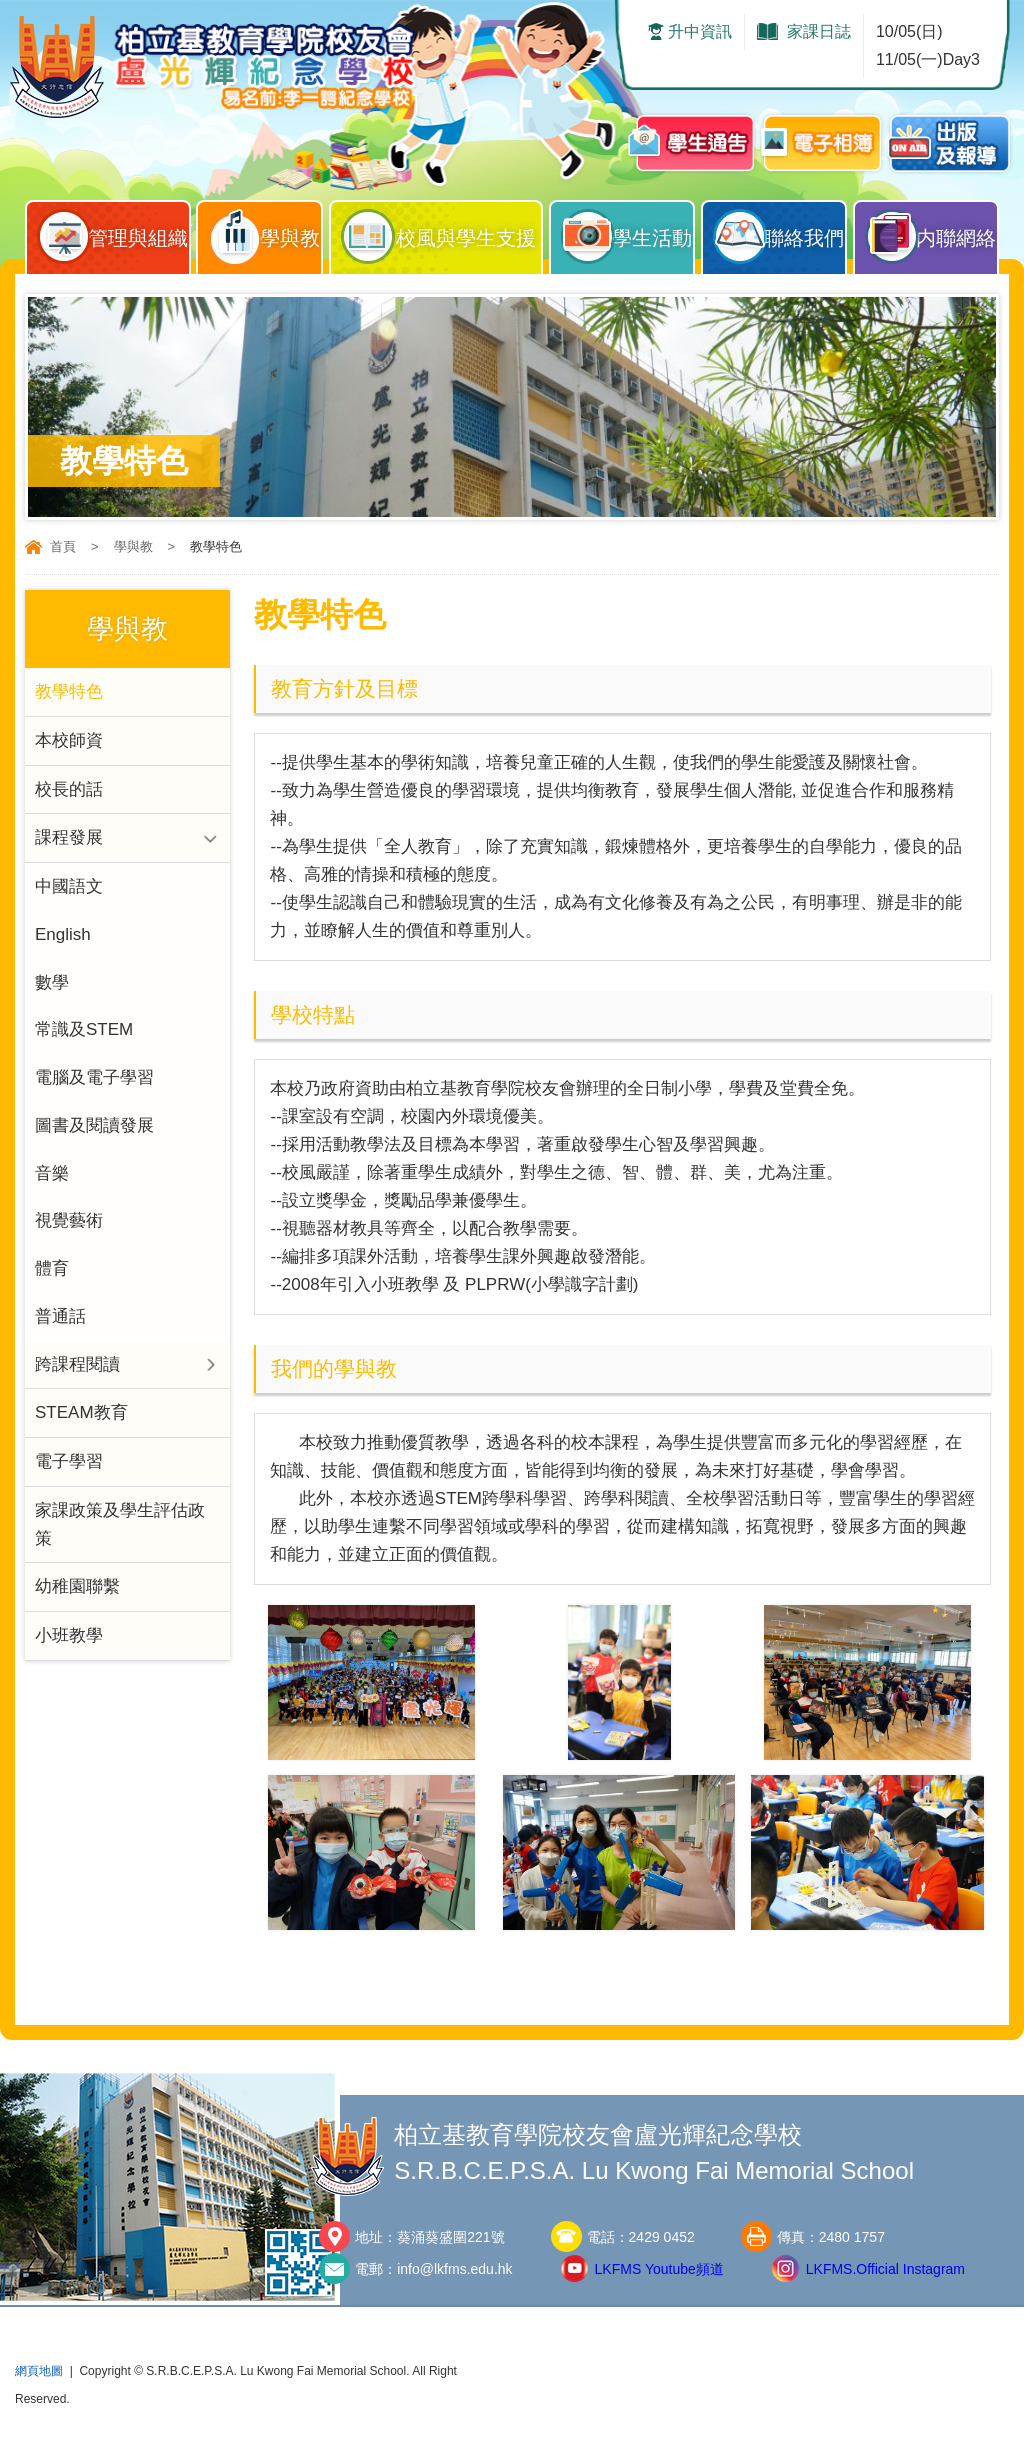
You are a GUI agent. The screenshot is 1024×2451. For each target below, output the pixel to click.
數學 (52, 983)
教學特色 (69, 691)
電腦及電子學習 (94, 1079)
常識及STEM (84, 1031)
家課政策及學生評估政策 (120, 1528)
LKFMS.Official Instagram (885, 2269)
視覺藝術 (69, 1223)
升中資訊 (700, 31)
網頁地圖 (39, 2371)
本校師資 (69, 740)
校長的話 (69, 789)
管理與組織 (113, 233)
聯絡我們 (779, 233)
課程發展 (69, 838)
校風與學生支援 (441, 233)
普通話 (60, 1319)
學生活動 (627, 233)
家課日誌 (819, 31)
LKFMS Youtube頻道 (659, 2269)
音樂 (52, 1175)
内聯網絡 (931, 233)
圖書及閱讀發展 (94, 1127)
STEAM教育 (81, 1416)
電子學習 (69, 1465)
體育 (52, 1271)
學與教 (264, 233)
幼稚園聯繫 (77, 1591)
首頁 (63, 546)
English (63, 935)
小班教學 (69, 1640)
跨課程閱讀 (77, 1367)
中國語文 (69, 887)
